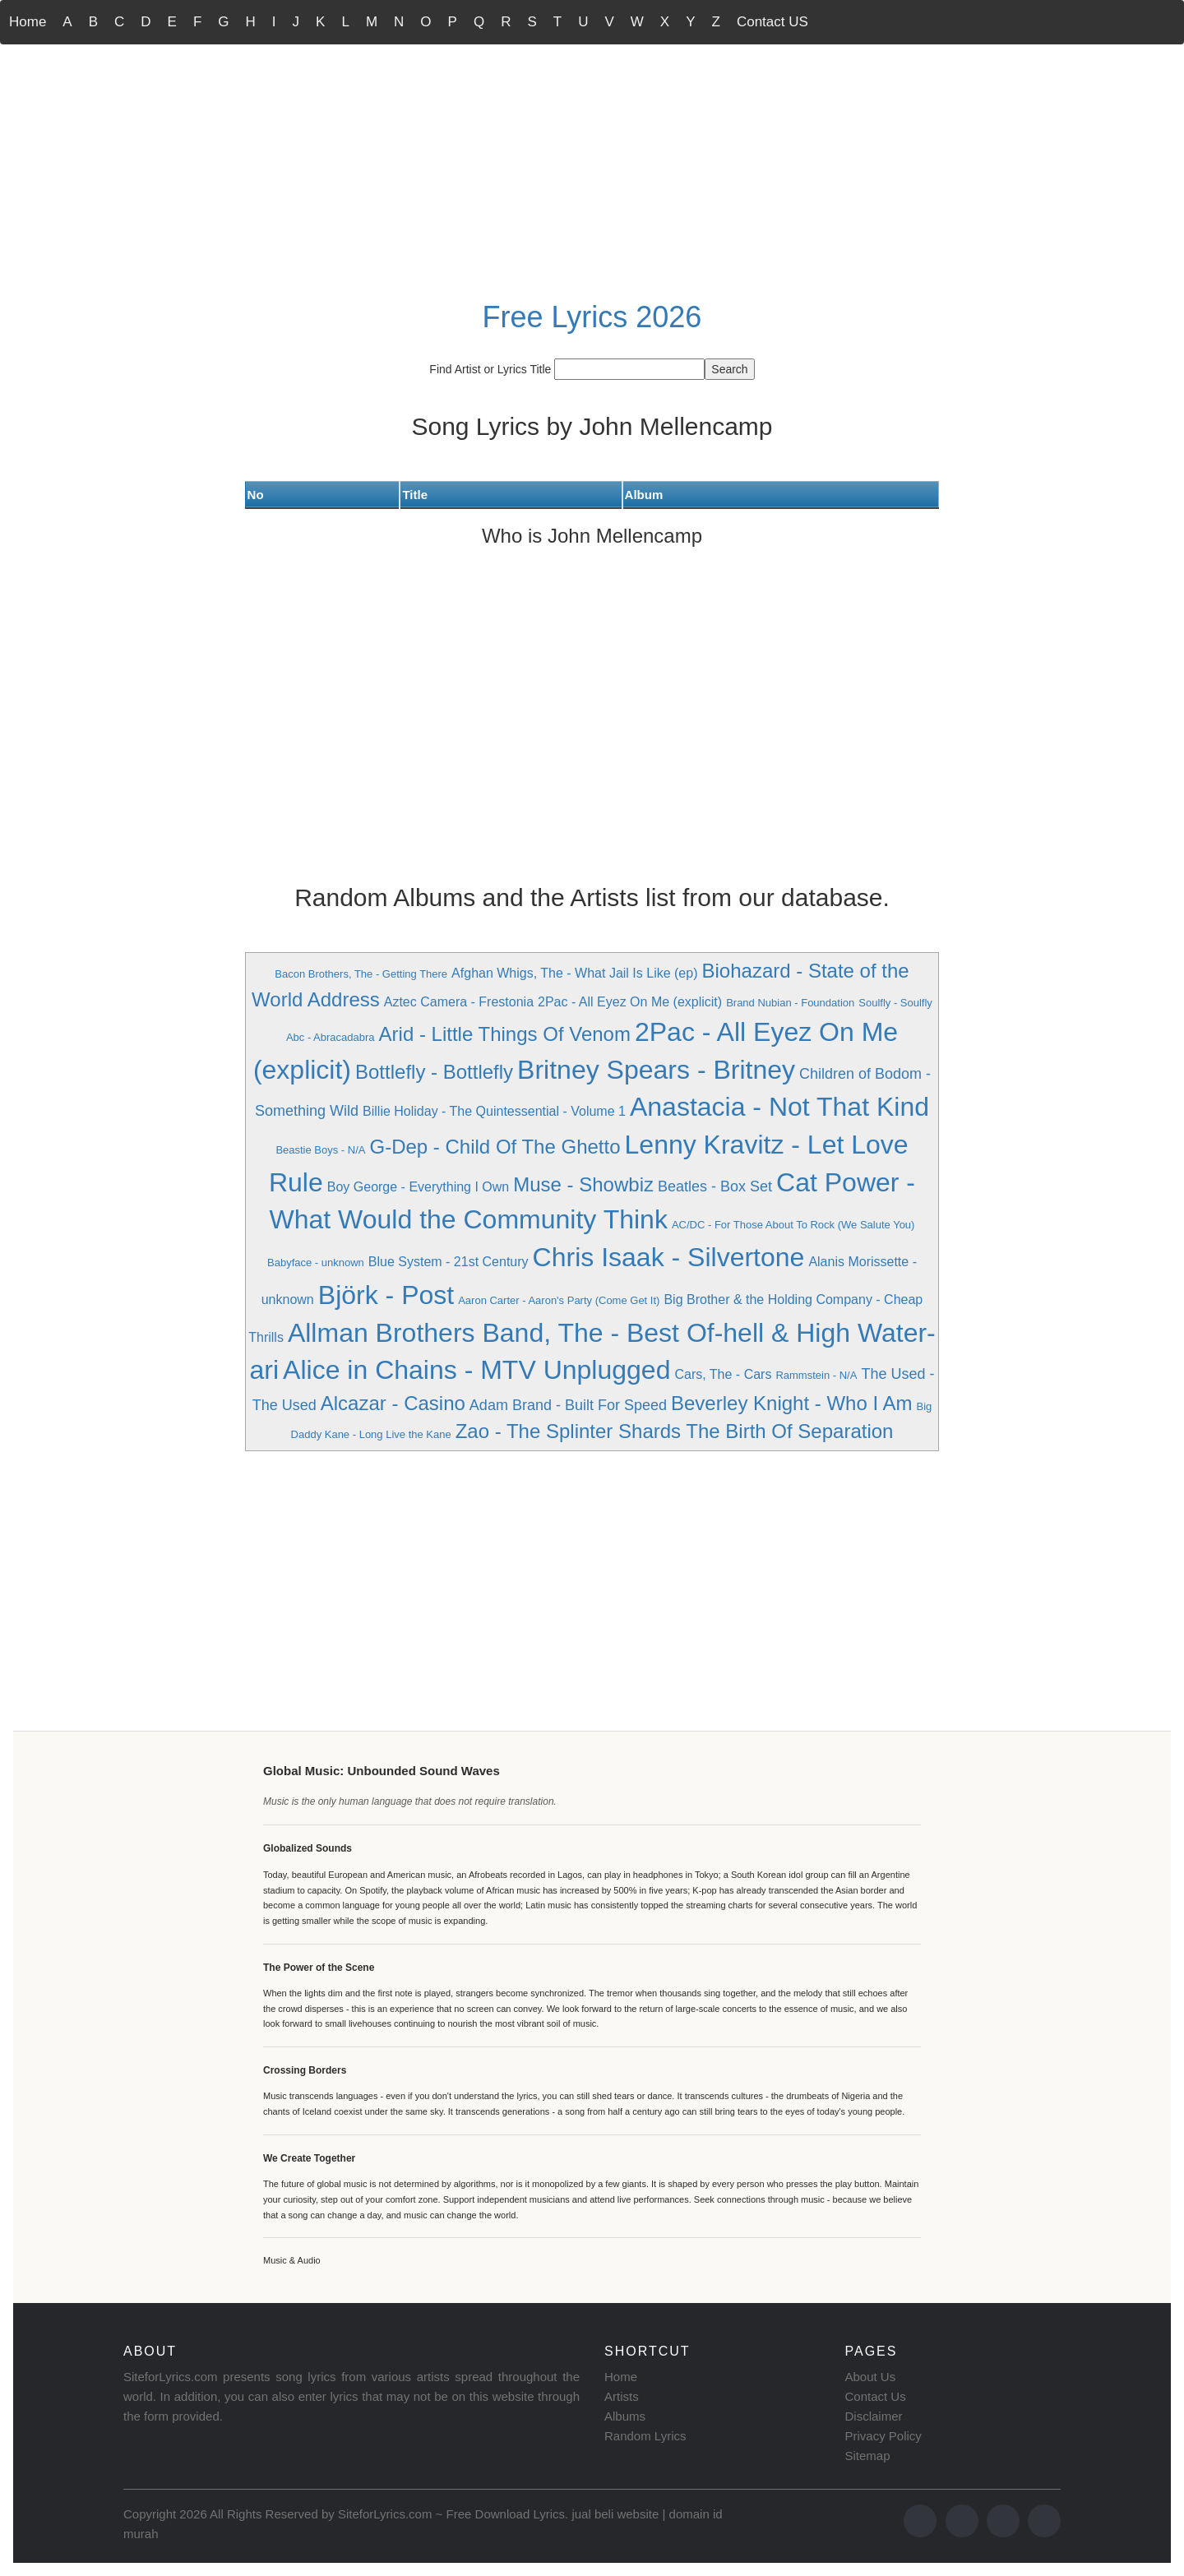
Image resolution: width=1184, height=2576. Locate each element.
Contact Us (875, 2396)
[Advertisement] (592, 169)
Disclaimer (874, 2416)
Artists (621, 2396)
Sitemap (867, 2456)
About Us (870, 2377)
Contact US (772, 22)
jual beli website (615, 2514)
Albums (624, 2416)
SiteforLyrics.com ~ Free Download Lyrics (451, 2514)
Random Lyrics (645, 2436)
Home (27, 22)
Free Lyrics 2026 (592, 317)
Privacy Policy (883, 2436)
